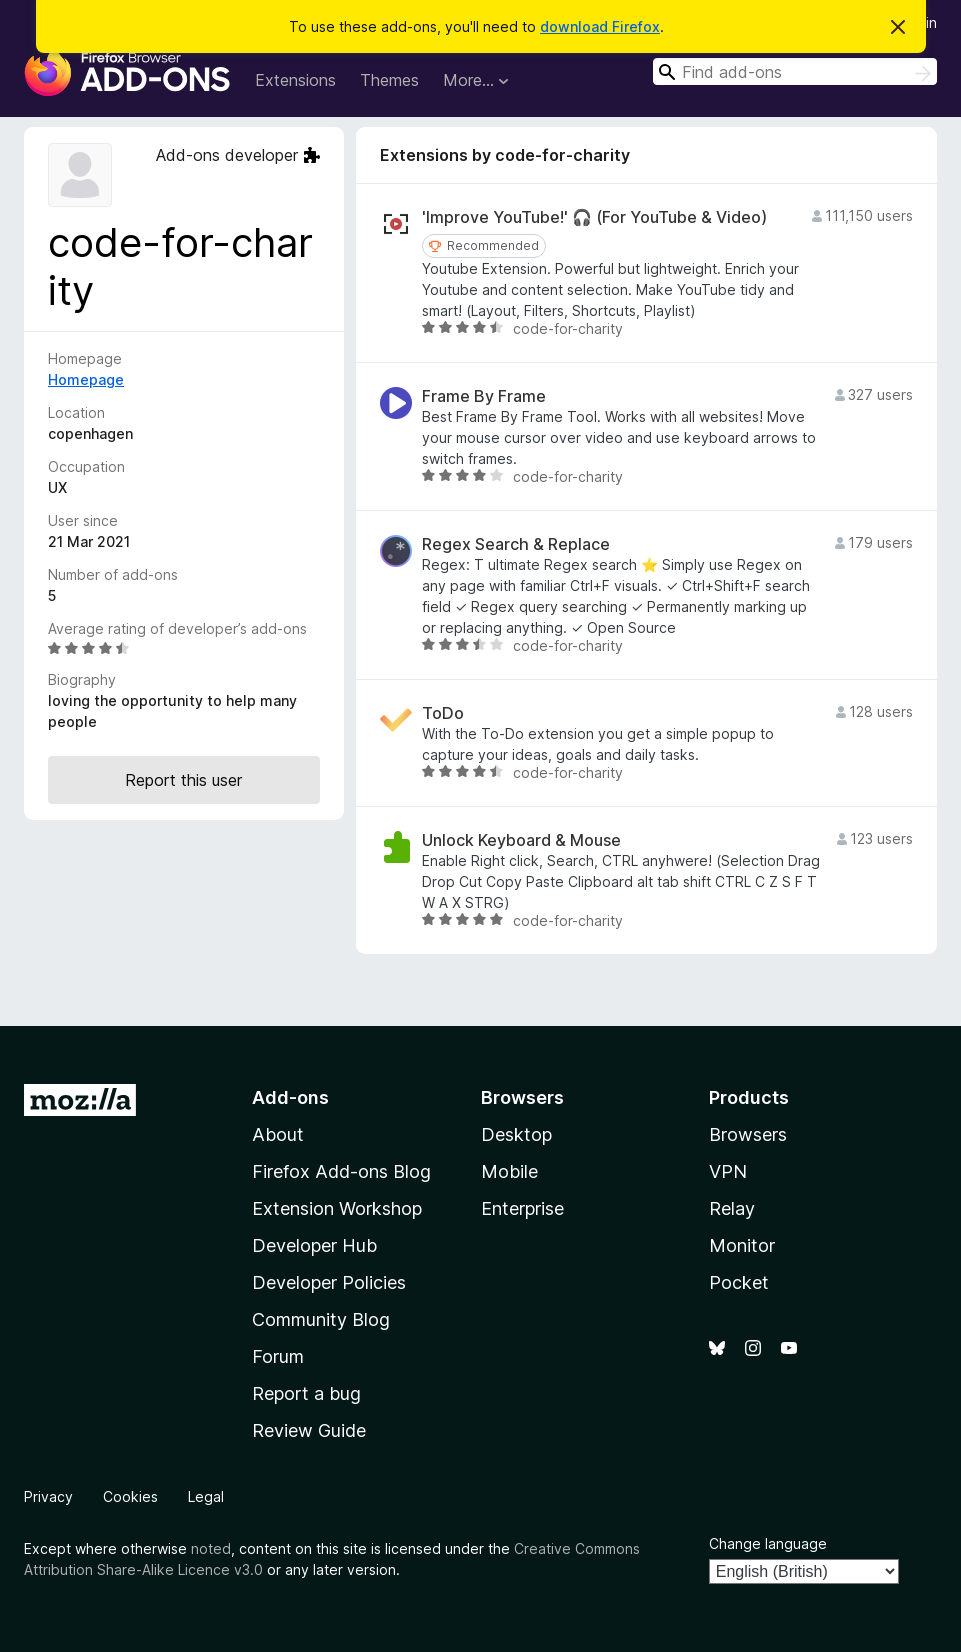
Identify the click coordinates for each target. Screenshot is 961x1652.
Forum (278, 1356)
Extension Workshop (337, 1208)
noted (211, 1548)
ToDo (443, 713)
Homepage (86, 379)
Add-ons (290, 1097)
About (278, 1134)
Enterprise (522, 1208)
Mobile (509, 1171)
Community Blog (321, 1319)
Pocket (739, 1282)
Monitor (742, 1245)
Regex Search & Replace (516, 544)
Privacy (48, 1496)
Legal (206, 1496)
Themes (389, 80)
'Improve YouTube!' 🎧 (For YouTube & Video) (594, 217)
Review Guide (309, 1430)
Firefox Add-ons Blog (341, 1171)
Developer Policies (329, 1282)
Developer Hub (314, 1245)
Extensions (295, 80)
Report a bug (306, 1393)
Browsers (748, 1134)
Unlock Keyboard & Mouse (521, 840)
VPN (728, 1171)
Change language (768, 1543)
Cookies (130, 1496)
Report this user (183, 780)
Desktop (516, 1134)
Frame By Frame (484, 396)
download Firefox (600, 26)
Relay (732, 1208)
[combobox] (795, 71)
